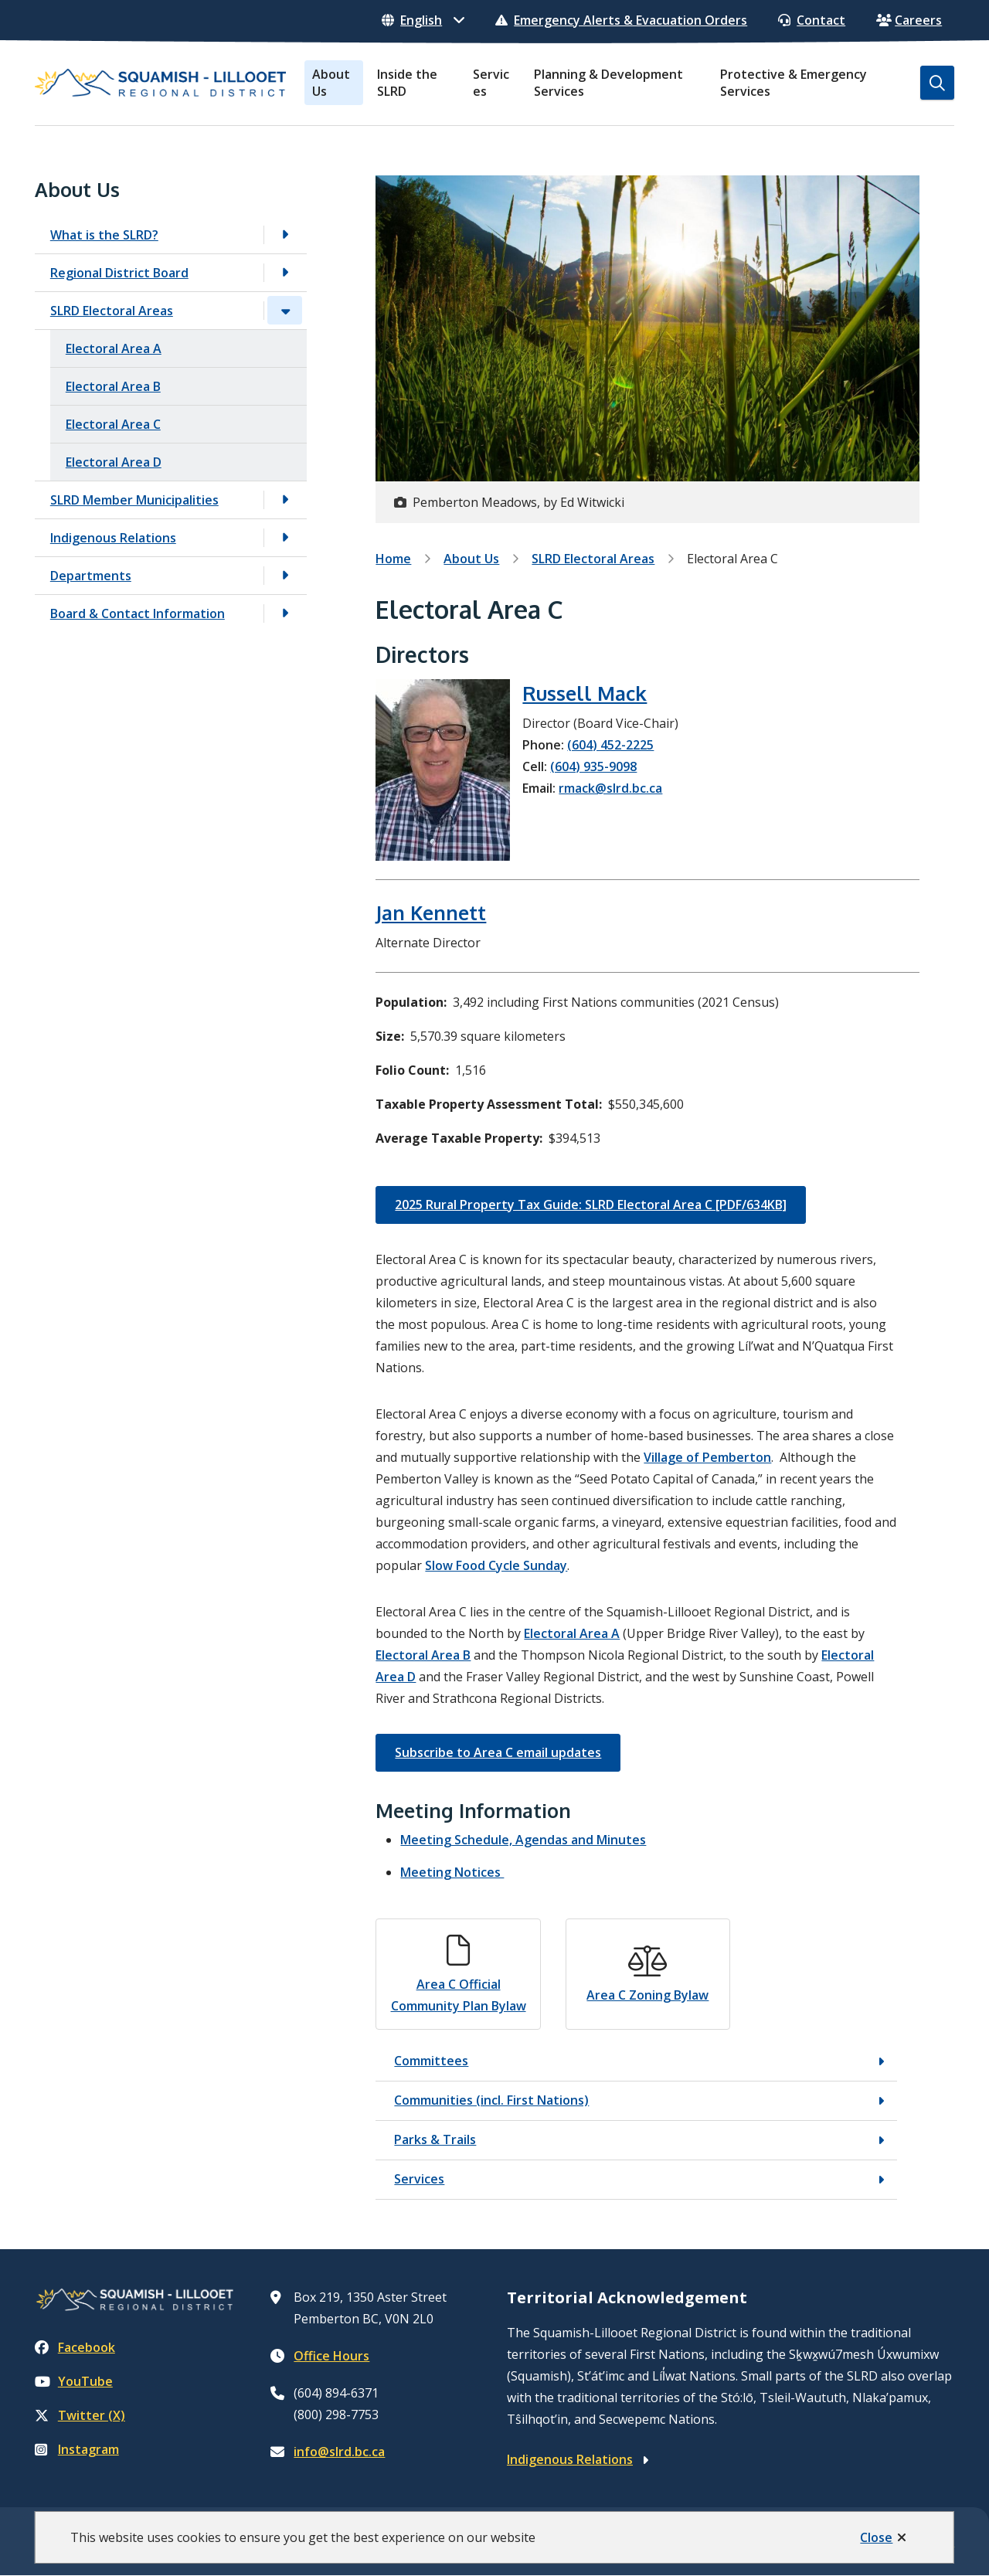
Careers (909, 20)
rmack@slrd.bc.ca (610, 788)
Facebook (75, 2347)
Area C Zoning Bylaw (647, 1994)
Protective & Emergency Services (793, 83)
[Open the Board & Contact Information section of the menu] (285, 613)
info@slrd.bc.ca (339, 2451)
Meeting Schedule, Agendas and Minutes (523, 1839)
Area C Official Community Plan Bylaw (458, 1995)
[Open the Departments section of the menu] (285, 575)
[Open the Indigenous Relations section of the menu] (285, 537)
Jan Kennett (431, 912)
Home (393, 558)
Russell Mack (584, 693)
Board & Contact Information (137, 613)
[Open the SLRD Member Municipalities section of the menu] (285, 499)
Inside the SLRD (407, 83)
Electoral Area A (113, 348)
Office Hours (331, 2355)
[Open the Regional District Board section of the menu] (285, 272)
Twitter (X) (80, 2415)
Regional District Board (119, 272)
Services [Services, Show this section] (419, 2178)
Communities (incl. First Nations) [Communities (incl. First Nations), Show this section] (491, 2100)
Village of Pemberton (707, 1457)
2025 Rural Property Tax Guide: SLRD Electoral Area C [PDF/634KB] (591, 1204)
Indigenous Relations (113, 537)
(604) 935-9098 (593, 766)
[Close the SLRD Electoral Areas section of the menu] (285, 310)
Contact (811, 20)
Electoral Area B (113, 386)
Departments (90, 575)
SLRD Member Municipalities (134, 499)
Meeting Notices (452, 1872)
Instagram (77, 2449)
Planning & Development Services (608, 83)
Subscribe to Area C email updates (498, 1752)
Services (491, 83)
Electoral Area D (113, 462)
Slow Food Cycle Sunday (496, 1565)
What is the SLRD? (104, 234)
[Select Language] (423, 20)
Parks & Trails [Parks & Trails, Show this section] (435, 2139)
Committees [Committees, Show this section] (431, 2060)
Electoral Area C (113, 424)
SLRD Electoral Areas (111, 310)
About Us (331, 83)
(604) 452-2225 (610, 744)
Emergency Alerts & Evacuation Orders (621, 20)
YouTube (74, 2381)
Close (876, 2537)
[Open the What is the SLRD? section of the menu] (285, 234)
